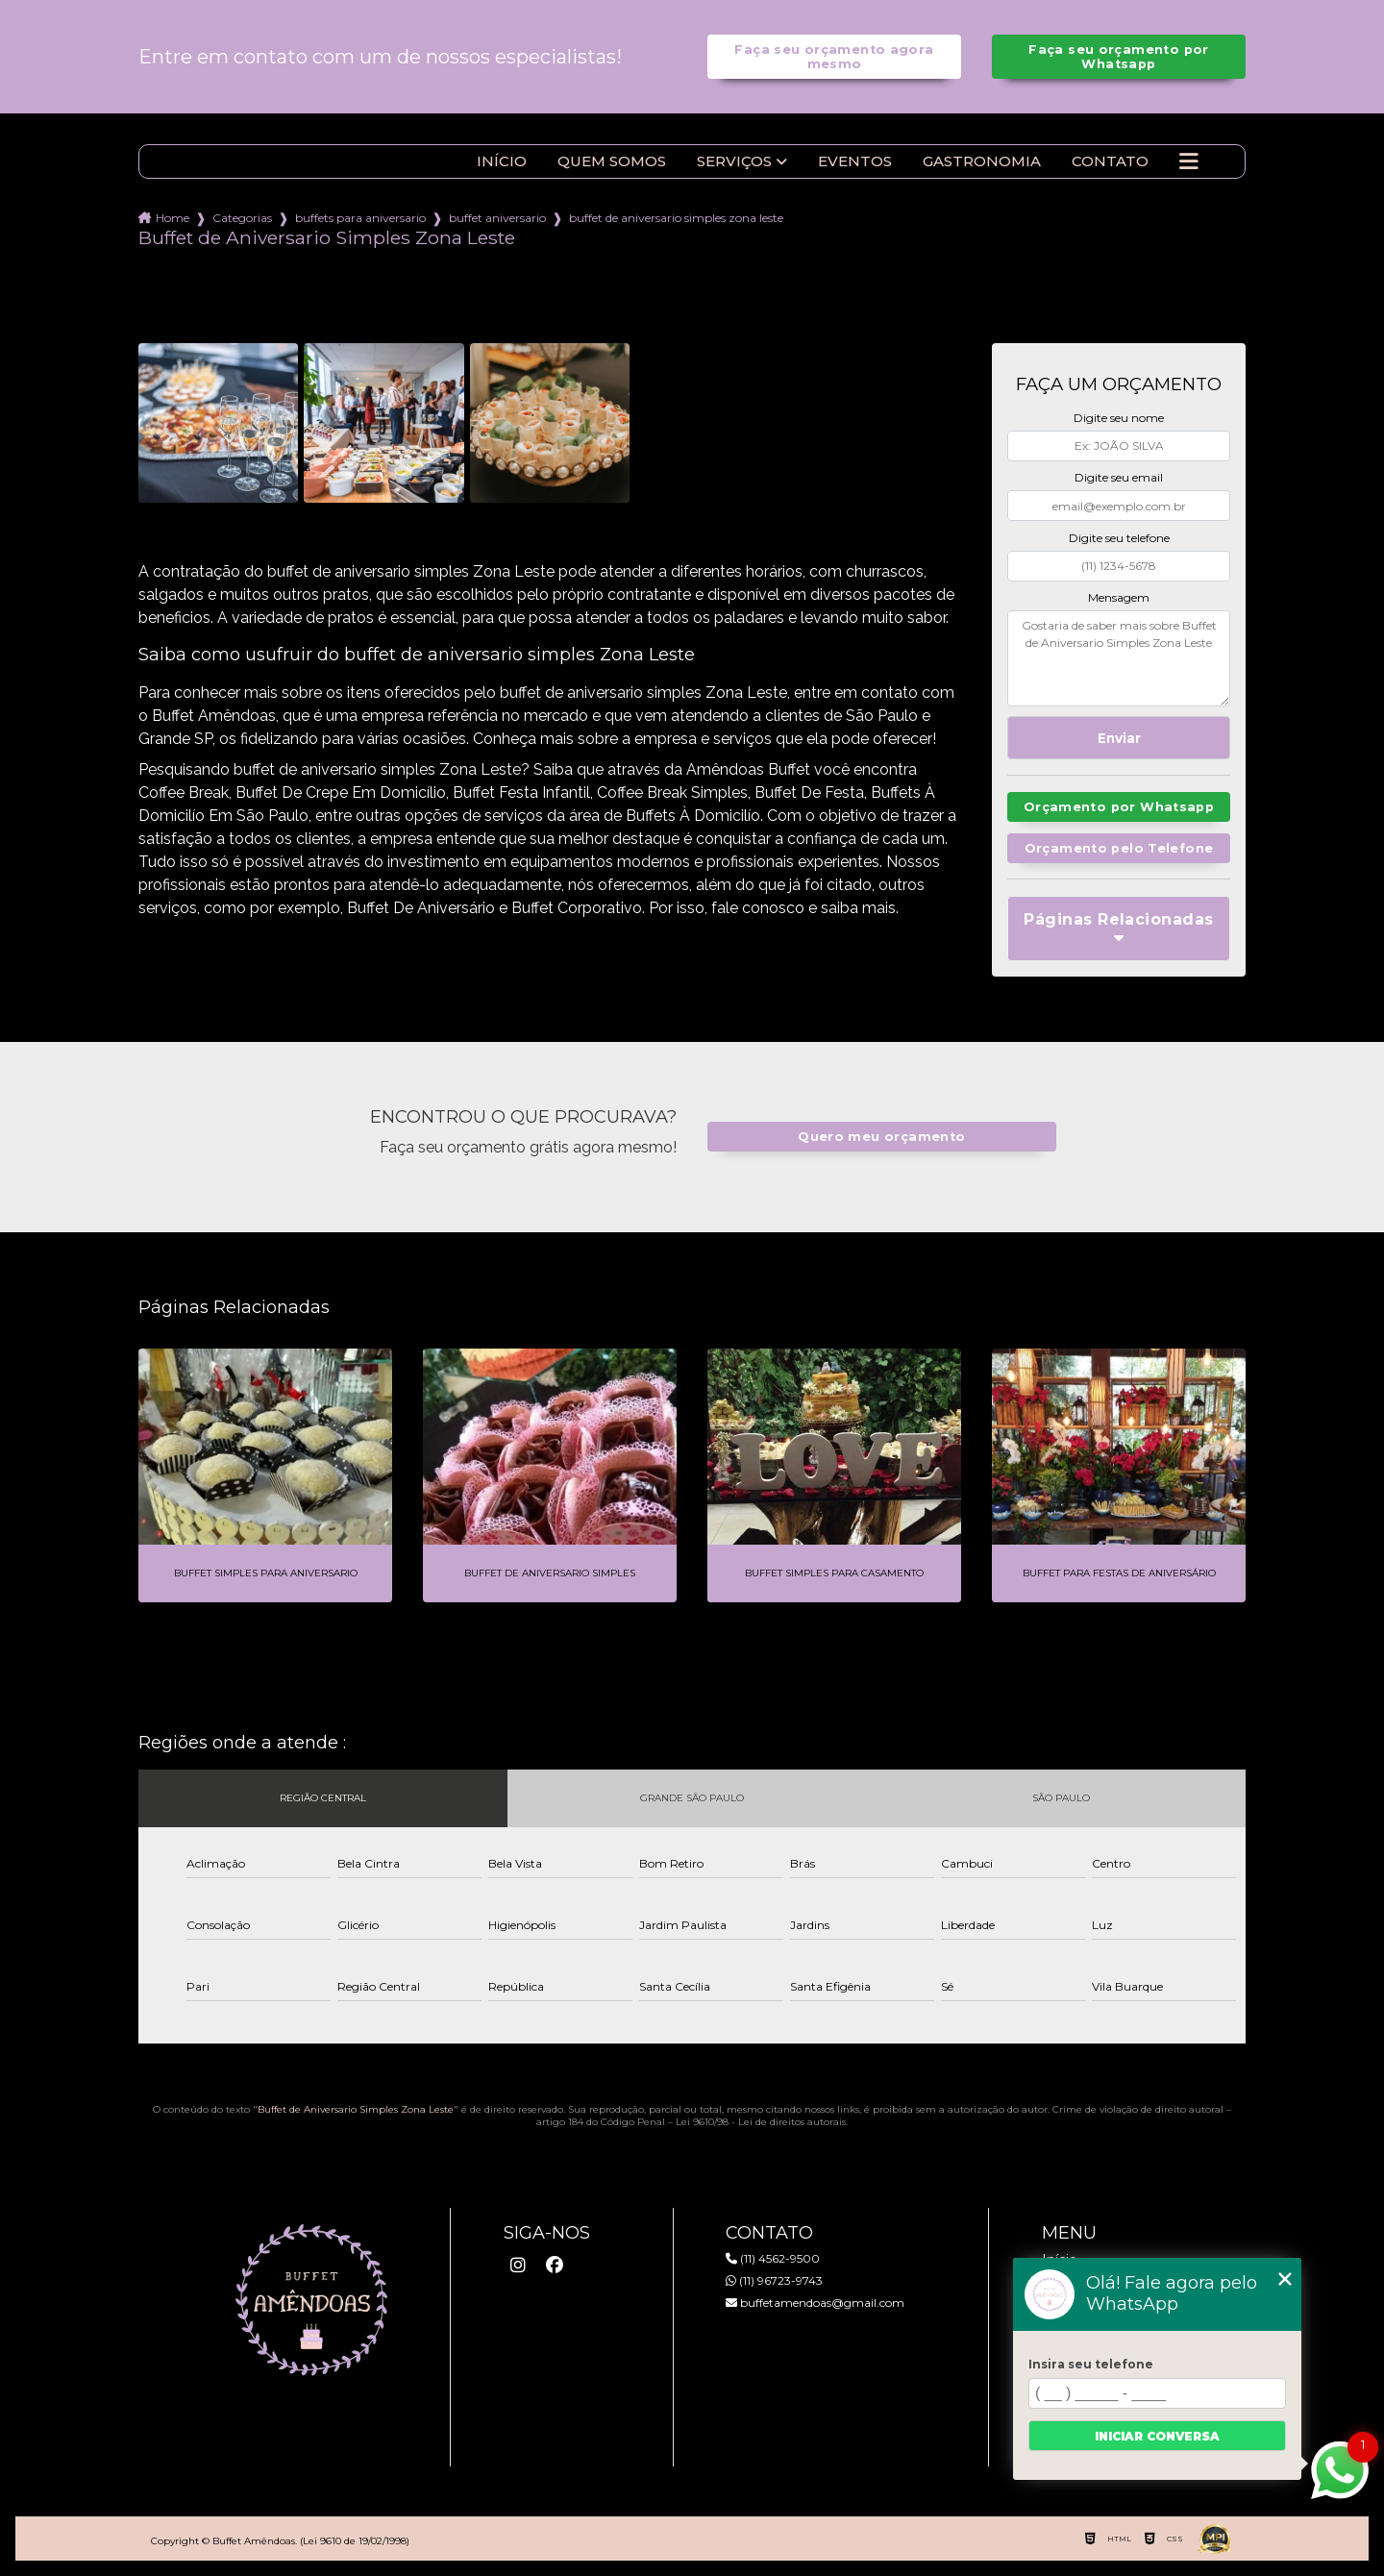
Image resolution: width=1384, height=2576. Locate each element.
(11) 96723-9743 (774, 2280)
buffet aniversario (497, 218)
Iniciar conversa (1157, 2436)
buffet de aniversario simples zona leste (676, 218)
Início (502, 161)
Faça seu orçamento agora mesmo (833, 56)
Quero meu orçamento (881, 1136)
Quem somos (611, 161)
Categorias (242, 218)
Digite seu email (1119, 477)
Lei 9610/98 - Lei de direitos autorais (761, 2122)
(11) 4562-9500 (773, 2258)
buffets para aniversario (360, 218)
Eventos (855, 161)
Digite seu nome (1119, 417)
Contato (1110, 161)
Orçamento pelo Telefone (1119, 848)
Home (172, 218)
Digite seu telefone (1119, 538)
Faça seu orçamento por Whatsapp (1118, 56)
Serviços (734, 161)
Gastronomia (982, 161)
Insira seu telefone (1090, 2364)
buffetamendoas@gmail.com (815, 2302)
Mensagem (1118, 597)
